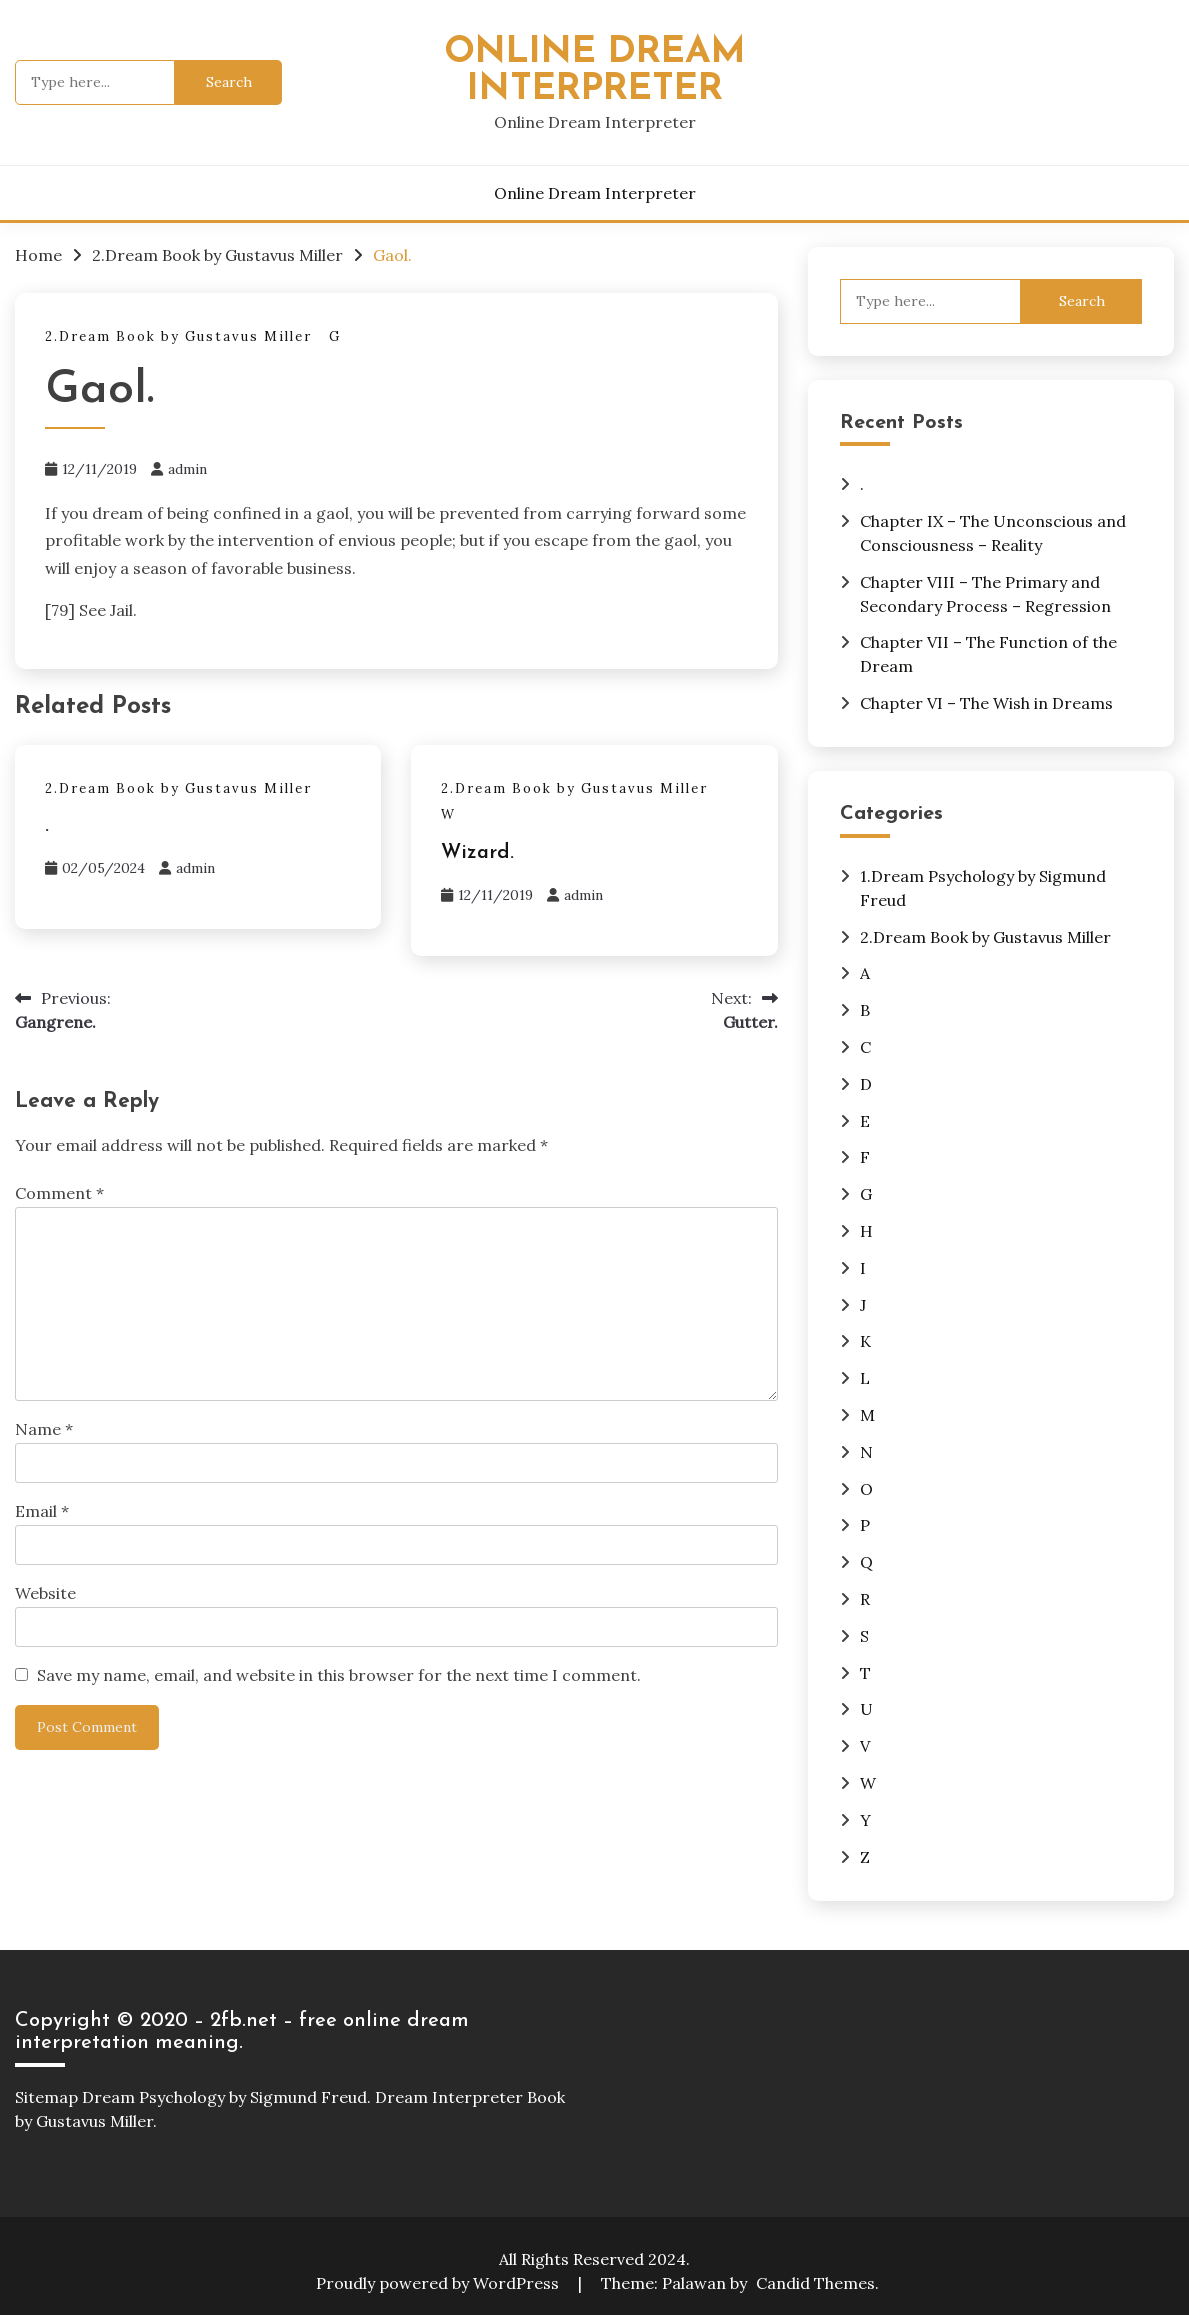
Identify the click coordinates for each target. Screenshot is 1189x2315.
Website (45, 1593)
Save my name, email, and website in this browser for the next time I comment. (339, 1675)
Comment (59, 1193)
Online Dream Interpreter (595, 71)
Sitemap (46, 2097)
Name (44, 1429)
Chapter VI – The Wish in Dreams (986, 703)
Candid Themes (815, 2283)
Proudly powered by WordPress (439, 2283)
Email (42, 1511)
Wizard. (477, 853)
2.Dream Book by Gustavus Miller (178, 336)
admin (187, 469)
